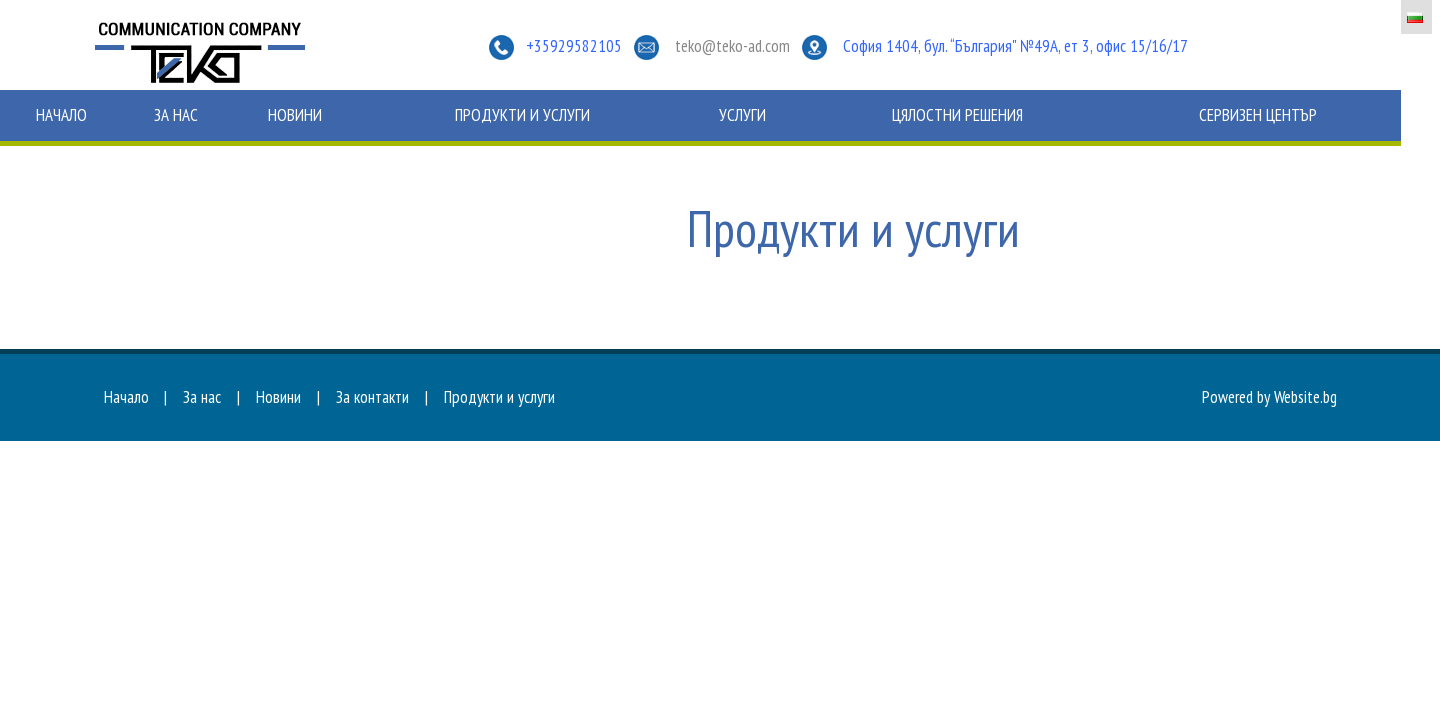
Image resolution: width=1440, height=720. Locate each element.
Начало (61, 115)
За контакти (372, 397)
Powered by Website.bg (1269, 397)
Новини (295, 115)
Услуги (742, 115)
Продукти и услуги (522, 115)
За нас (176, 115)
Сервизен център (1258, 115)
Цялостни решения (957, 115)
